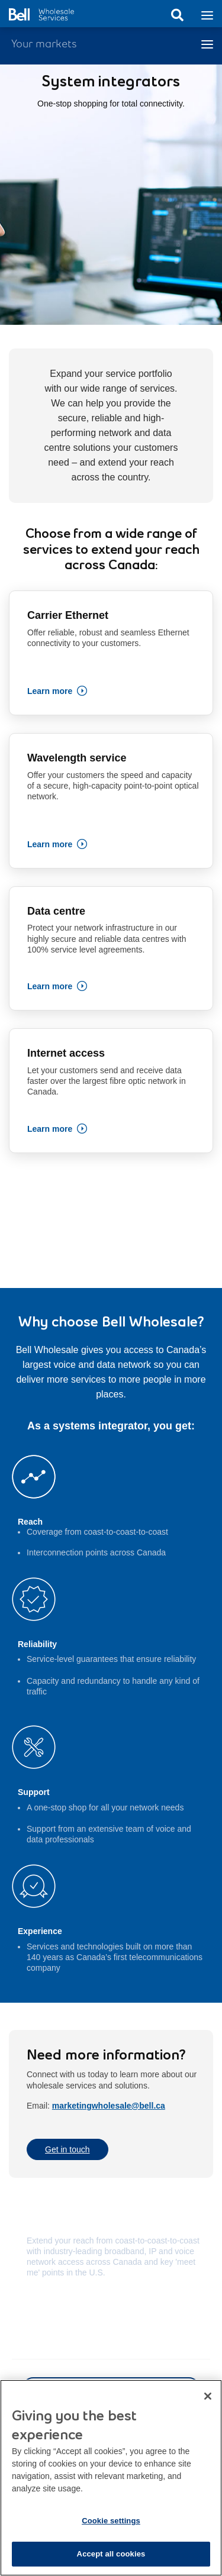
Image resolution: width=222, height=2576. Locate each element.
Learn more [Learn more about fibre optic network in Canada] (49, 1129)
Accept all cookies (111, 2560)
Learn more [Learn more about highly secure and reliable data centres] (49, 986)
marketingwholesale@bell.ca (108, 2105)
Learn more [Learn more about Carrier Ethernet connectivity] (49, 691)
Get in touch (67, 2149)
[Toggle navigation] (207, 14)
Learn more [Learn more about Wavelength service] (49, 844)
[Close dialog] (208, 2403)
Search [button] (177, 15)
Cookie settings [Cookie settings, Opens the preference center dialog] (111, 2526)
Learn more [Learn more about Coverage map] (49, 2307)
